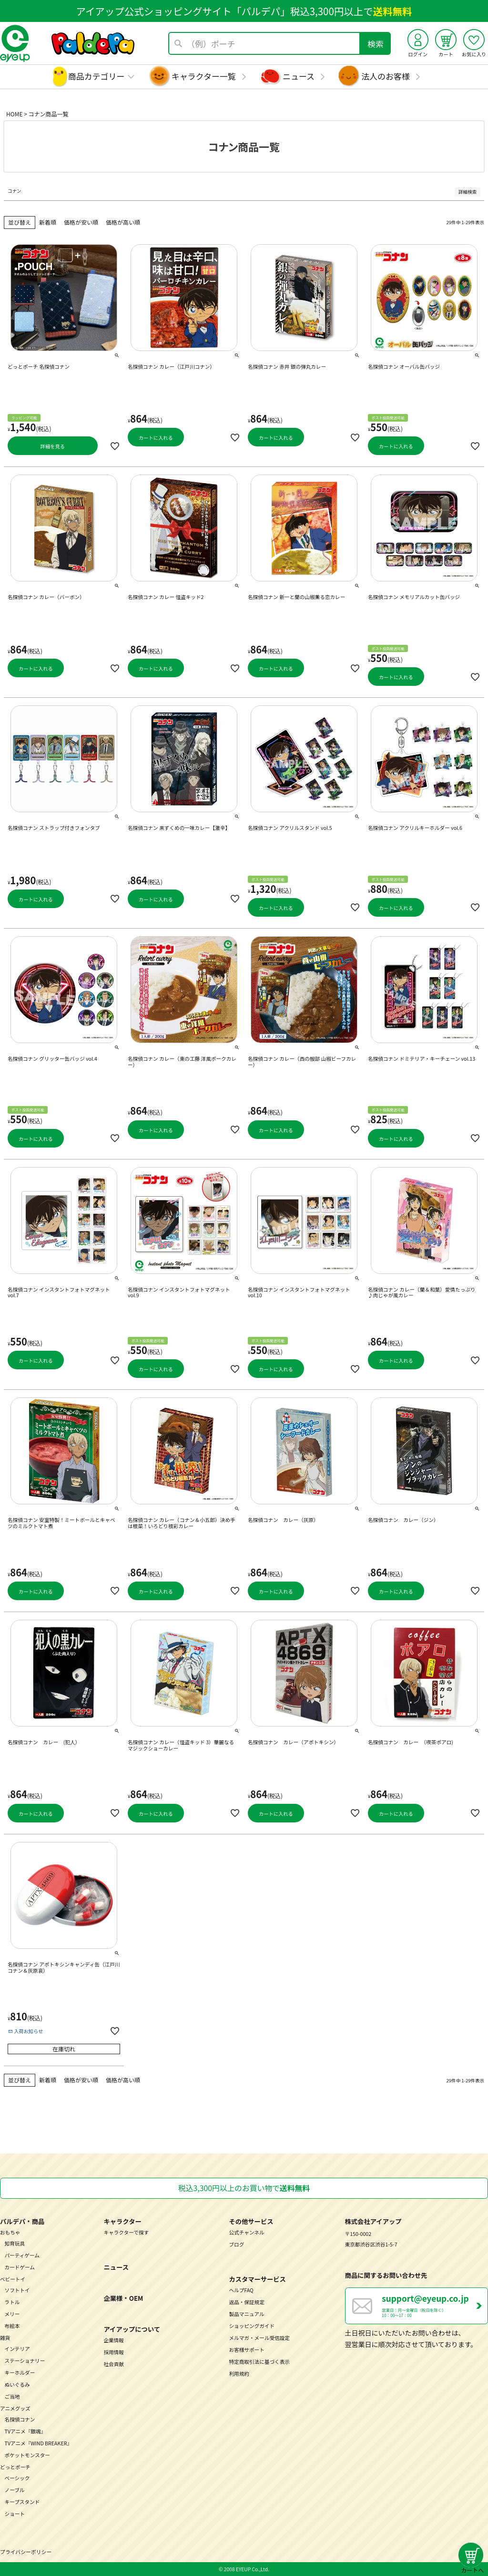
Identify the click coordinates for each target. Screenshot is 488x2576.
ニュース (299, 76)
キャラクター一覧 (204, 76)
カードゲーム (20, 2267)
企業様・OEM (123, 2298)
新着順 (47, 222)
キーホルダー (20, 2372)
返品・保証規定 (246, 2302)
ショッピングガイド (251, 2325)
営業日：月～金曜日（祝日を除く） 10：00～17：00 (435, 2305)
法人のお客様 (385, 76)
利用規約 (239, 2373)
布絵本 (12, 2325)
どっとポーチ (15, 2467)
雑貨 (5, 2337)
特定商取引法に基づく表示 (259, 2361)
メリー (12, 2313)
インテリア (17, 2348)
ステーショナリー (25, 2360)
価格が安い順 (81, 222)
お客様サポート (246, 2349)
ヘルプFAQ (241, 2290)
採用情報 (113, 2352)
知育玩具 (15, 2243)
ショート (15, 2513)
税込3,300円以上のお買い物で (243, 2187)
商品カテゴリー (96, 76)
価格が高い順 (123, 222)
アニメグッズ (15, 2408)
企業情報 (113, 2340)
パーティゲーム (22, 2255)
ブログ (236, 2244)
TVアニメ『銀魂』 (25, 2431)
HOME (14, 114)
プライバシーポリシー (25, 2551)
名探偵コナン (20, 2419)
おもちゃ (10, 2232)
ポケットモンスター (27, 2455)
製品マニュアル (246, 2313)
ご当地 (12, 2396)
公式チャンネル (246, 2232)
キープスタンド (22, 2501)
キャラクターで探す (126, 2232)
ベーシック (17, 2478)
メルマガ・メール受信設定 (259, 2337)
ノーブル (15, 2489)
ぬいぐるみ (17, 2384)
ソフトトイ (17, 2290)
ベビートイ (12, 2279)
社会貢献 (113, 2364)
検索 (375, 44)
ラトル (12, 2302)
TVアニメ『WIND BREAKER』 (38, 2443)
